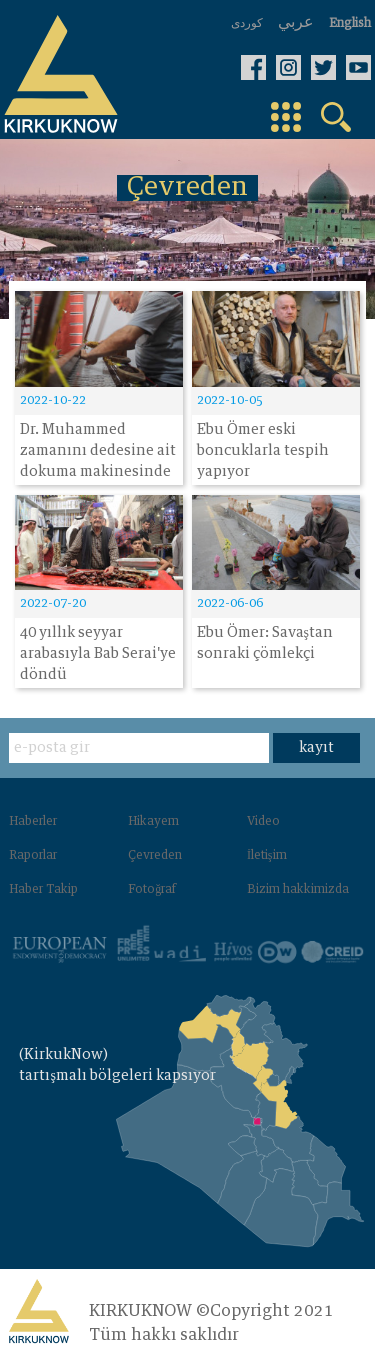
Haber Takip (43, 890)
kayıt (316, 748)
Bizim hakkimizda (298, 890)
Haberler (33, 822)
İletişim (267, 856)
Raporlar (33, 856)
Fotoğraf (152, 890)
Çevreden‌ (155, 856)
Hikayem (153, 822)
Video (263, 822)
